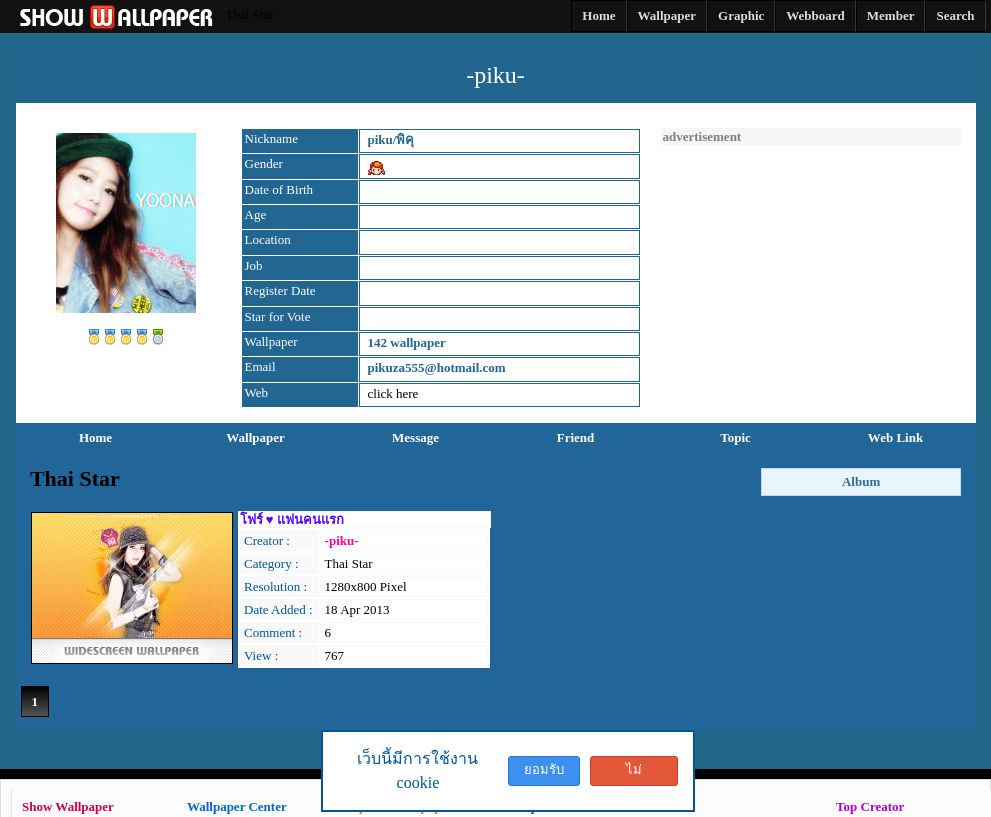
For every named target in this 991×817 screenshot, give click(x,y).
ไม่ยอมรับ (634, 774)
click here (393, 393)
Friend (576, 437)
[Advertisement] (811, 270)
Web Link (895, 437)
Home (95, 437)
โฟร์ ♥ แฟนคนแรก (292, 519)
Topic (735, 437)
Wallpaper (255, 437)
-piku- (342, 540)
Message (415, 437)
